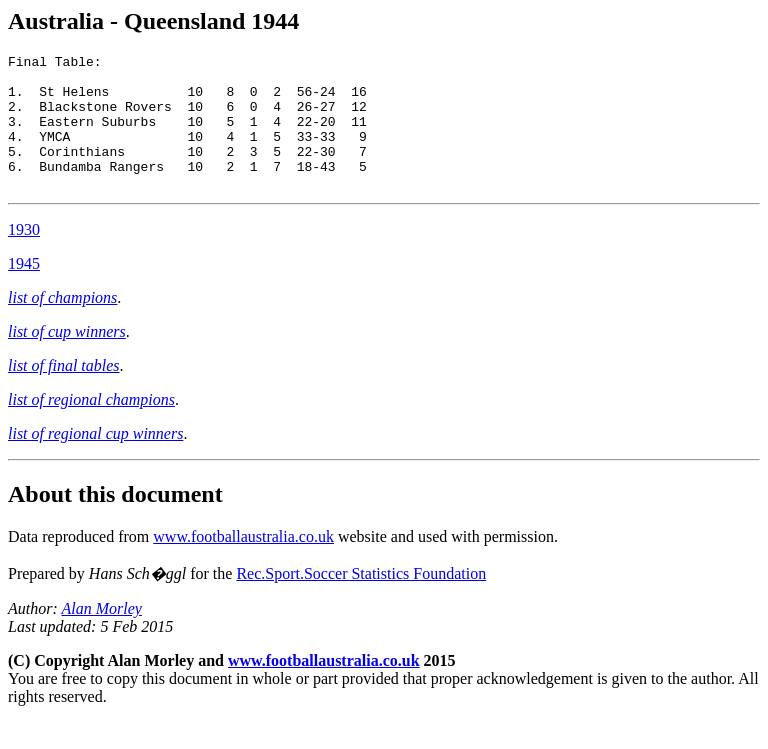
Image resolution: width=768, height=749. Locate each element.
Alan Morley (101, 635)
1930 (24, 256)
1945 (24, 290)
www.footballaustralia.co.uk (243, 563)
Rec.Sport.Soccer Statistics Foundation (361, 600)
